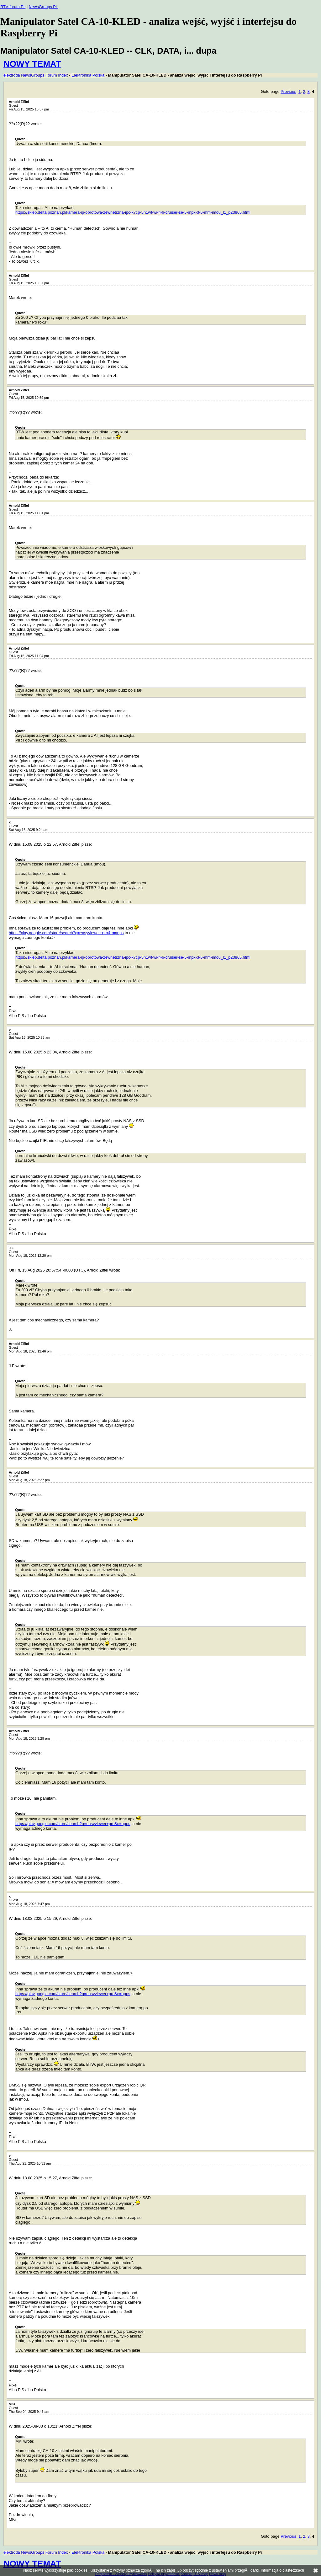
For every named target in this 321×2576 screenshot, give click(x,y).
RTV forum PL (12, 6)
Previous (288, 91)
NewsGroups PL (43, 6)
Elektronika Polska (87, 75)
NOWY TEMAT (32, 64)
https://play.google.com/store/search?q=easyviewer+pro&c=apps (66, 932)
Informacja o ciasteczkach (282, 2570)
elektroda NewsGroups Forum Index (35, 75)
